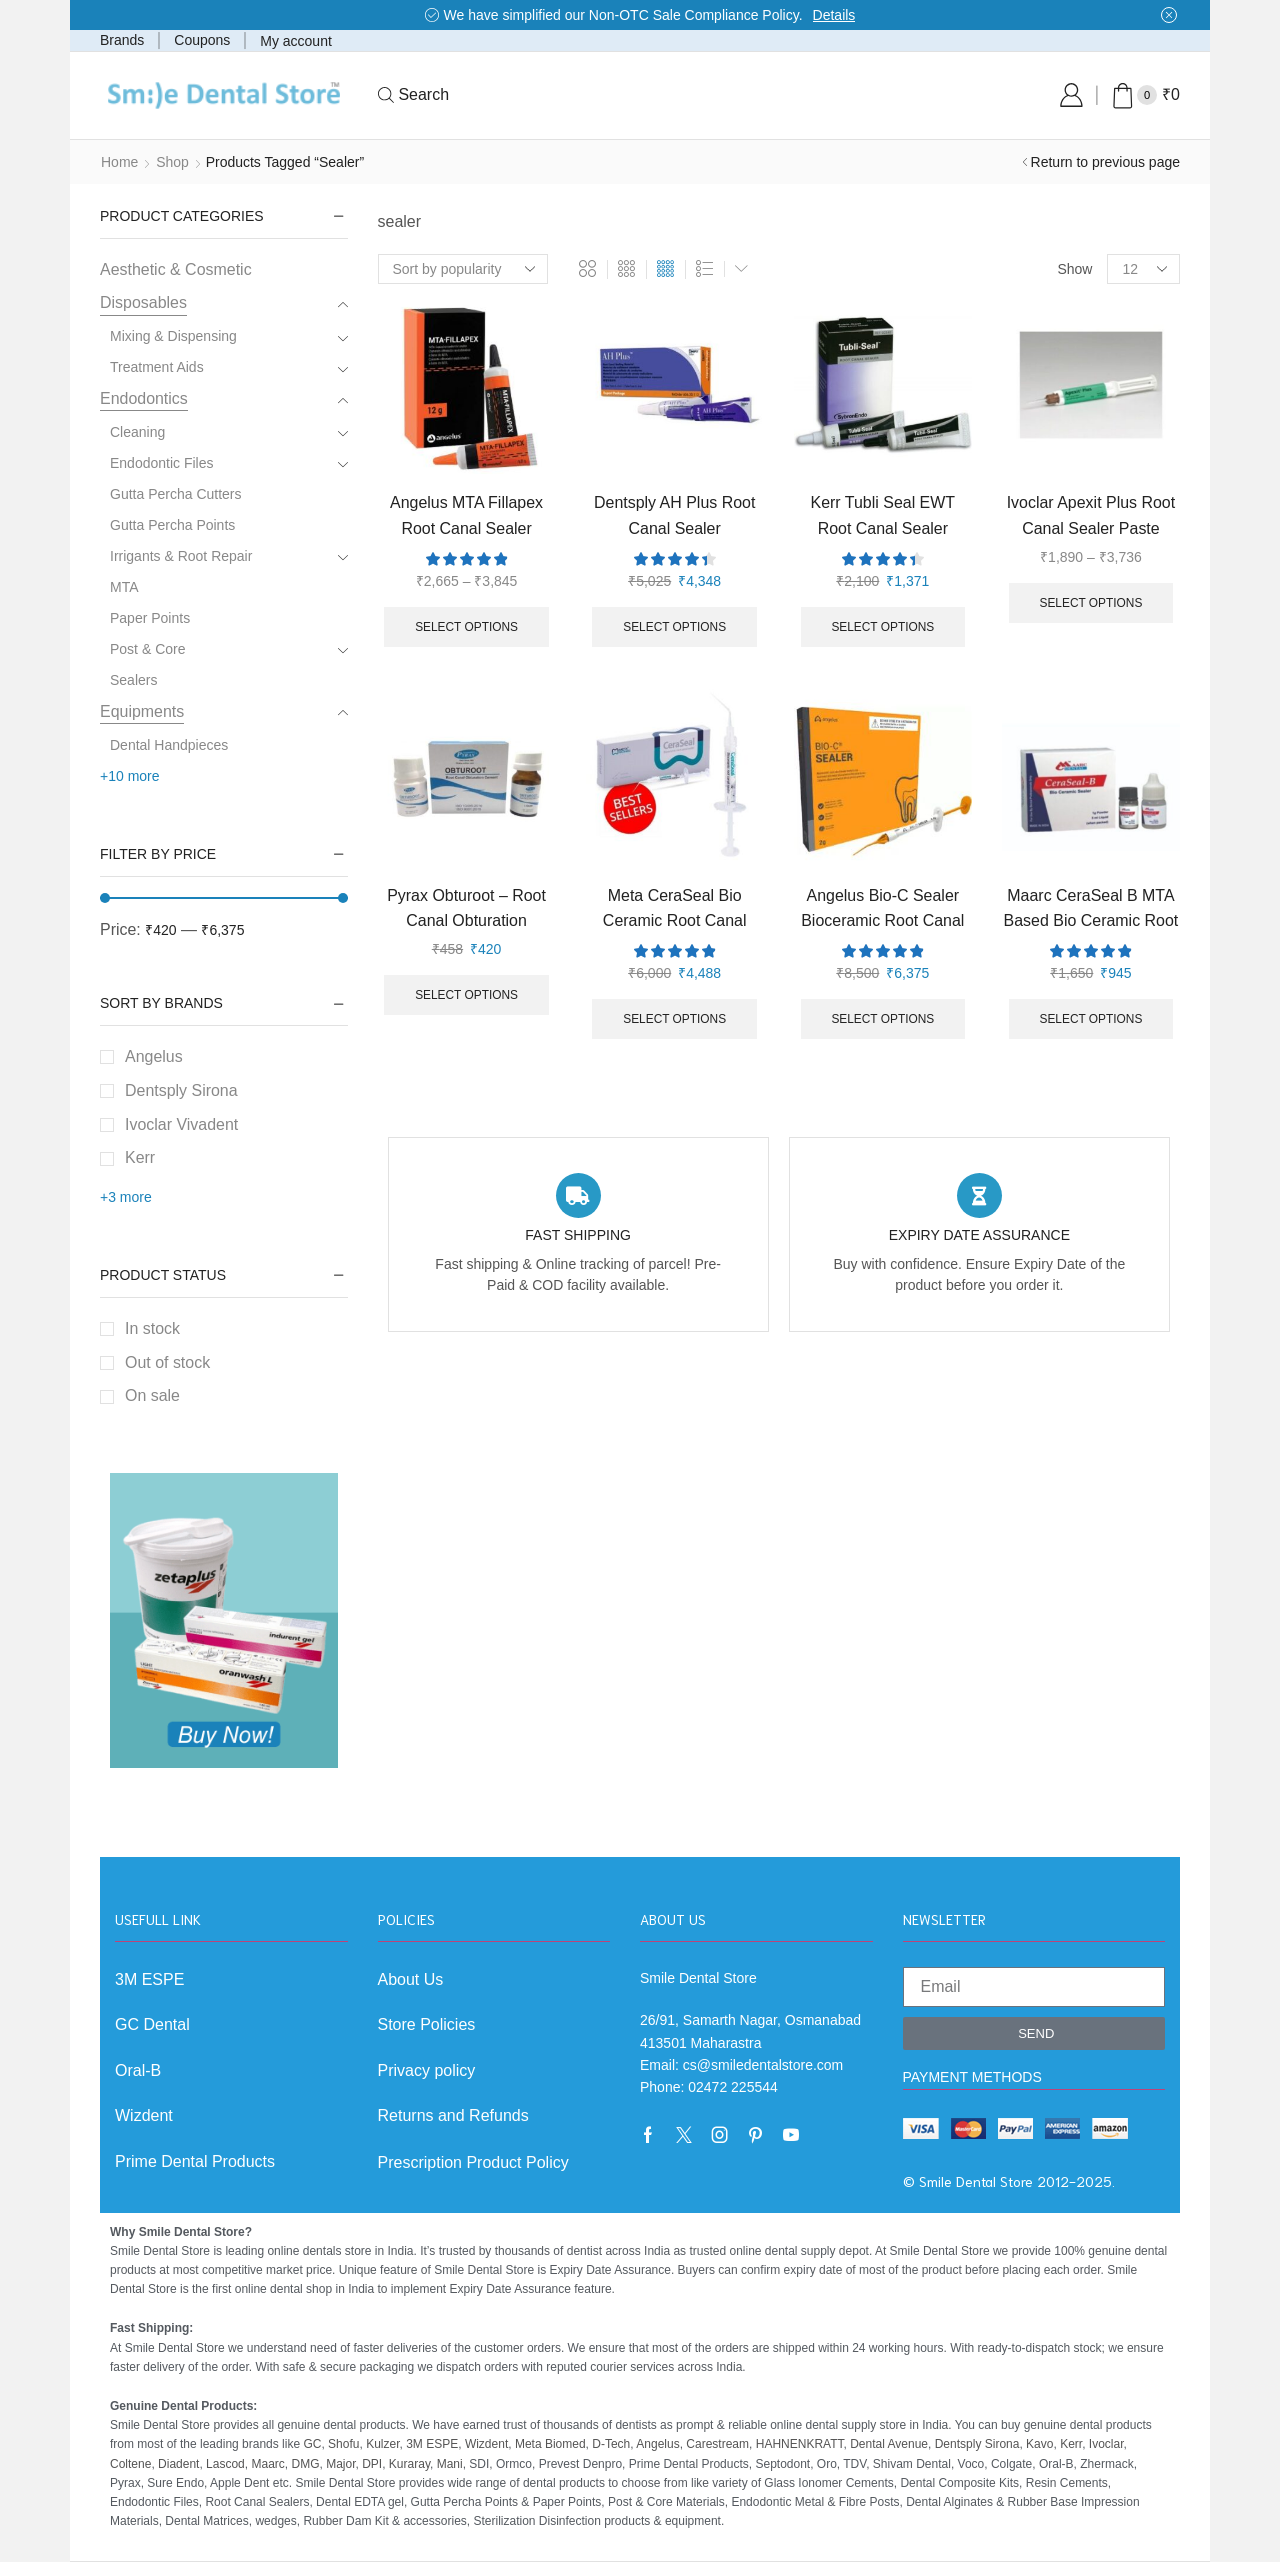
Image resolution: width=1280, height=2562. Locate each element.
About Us (411, 1979)
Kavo (1039, 2444)
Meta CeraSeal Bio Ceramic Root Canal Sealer (675, 921)
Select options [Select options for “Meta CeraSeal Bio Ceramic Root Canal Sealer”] (674, 1019)
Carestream (717, 2444)
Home (119, 162)
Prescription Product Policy (473, 2162)
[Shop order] (463, 269)
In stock (152, 1328)
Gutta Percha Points (172, 525)
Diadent (178, 2464)
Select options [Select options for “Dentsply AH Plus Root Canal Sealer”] (674, 627)
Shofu (343, 2444)
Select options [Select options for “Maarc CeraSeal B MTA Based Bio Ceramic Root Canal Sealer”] (1091, 1019)
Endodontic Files (162, 463)
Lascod (225, 2464)
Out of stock (167, 1362)
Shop (172, 162)
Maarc (267, 2464)
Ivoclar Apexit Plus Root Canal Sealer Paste (1091, 515)
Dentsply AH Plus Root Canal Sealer (674, 515)
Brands (122, 40)
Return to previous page (1105, 162)
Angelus (154, 1056)
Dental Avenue (889, 2444)
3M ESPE (149, 1979)
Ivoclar (1106, 2444)
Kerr (140, 1157)
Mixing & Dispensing (173, 336)
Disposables (143, 302)
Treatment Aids (157, 367)
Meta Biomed (550, 2444)
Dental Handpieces (169, 745)
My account (296, 41)
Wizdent (144, 2115)
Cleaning (137, 432)
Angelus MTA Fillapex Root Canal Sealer (466, 515)
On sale (152, 1395)
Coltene (130, 2464)
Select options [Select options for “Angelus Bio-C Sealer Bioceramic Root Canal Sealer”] (882, 1019)
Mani (450, 2464)
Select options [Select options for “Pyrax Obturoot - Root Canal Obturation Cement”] (466, 995)
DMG (305, 2464)
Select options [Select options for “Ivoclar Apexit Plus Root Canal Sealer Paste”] (1091, 603)
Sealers (133, 680)
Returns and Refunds (453, 2115)
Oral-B (138, 2070)
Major (340, 2464)
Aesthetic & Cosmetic (176, 269)
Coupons (202, 40)
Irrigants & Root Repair (181, 556)
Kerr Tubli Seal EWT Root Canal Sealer (883, 515)
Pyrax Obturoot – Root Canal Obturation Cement (466, 921)
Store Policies (427, 2024)
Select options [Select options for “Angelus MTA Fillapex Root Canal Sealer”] (466, 627)
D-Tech (611, 2444)
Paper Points (150, 618)
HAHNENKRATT (800, 2444)
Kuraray (409, 2464)
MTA (124, 587)
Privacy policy (427, 2070)
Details (834, 15)
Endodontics (144, 398)
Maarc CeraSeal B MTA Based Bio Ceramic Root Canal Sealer (1091, 921)
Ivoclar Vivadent (181, 1124)
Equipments (142, 711)
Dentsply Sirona (181, 1090)
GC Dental (152, 2024)
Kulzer (382, 2444)
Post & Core (147, 649)
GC (312, 2444)
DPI (372, 2464)
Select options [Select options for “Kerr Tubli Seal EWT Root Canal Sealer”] (882, 627)
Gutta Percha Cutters (176, 494)
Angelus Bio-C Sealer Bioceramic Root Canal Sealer (882, 921)
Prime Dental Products (195, 2161)
